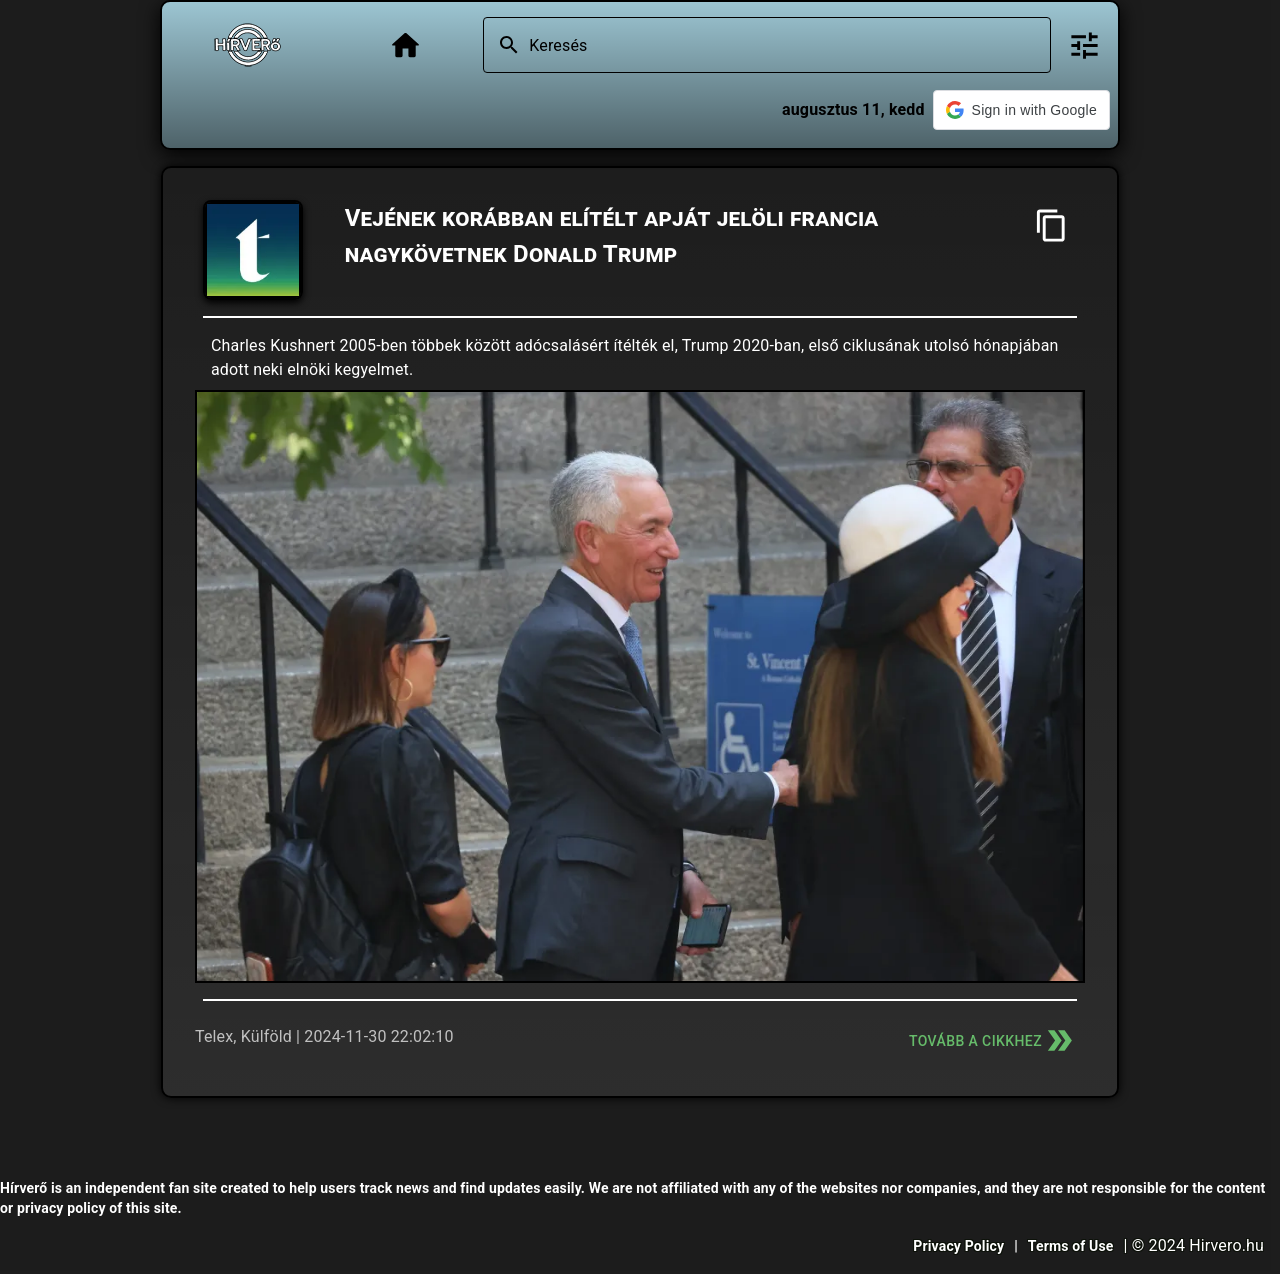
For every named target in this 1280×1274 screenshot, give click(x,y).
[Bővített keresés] (1084, 45)
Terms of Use (1071, 1246)
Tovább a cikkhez (993, 1040)
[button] (1021, 110)
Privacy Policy (958, 1246)
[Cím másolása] (1051, 225)
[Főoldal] (405, 45)
